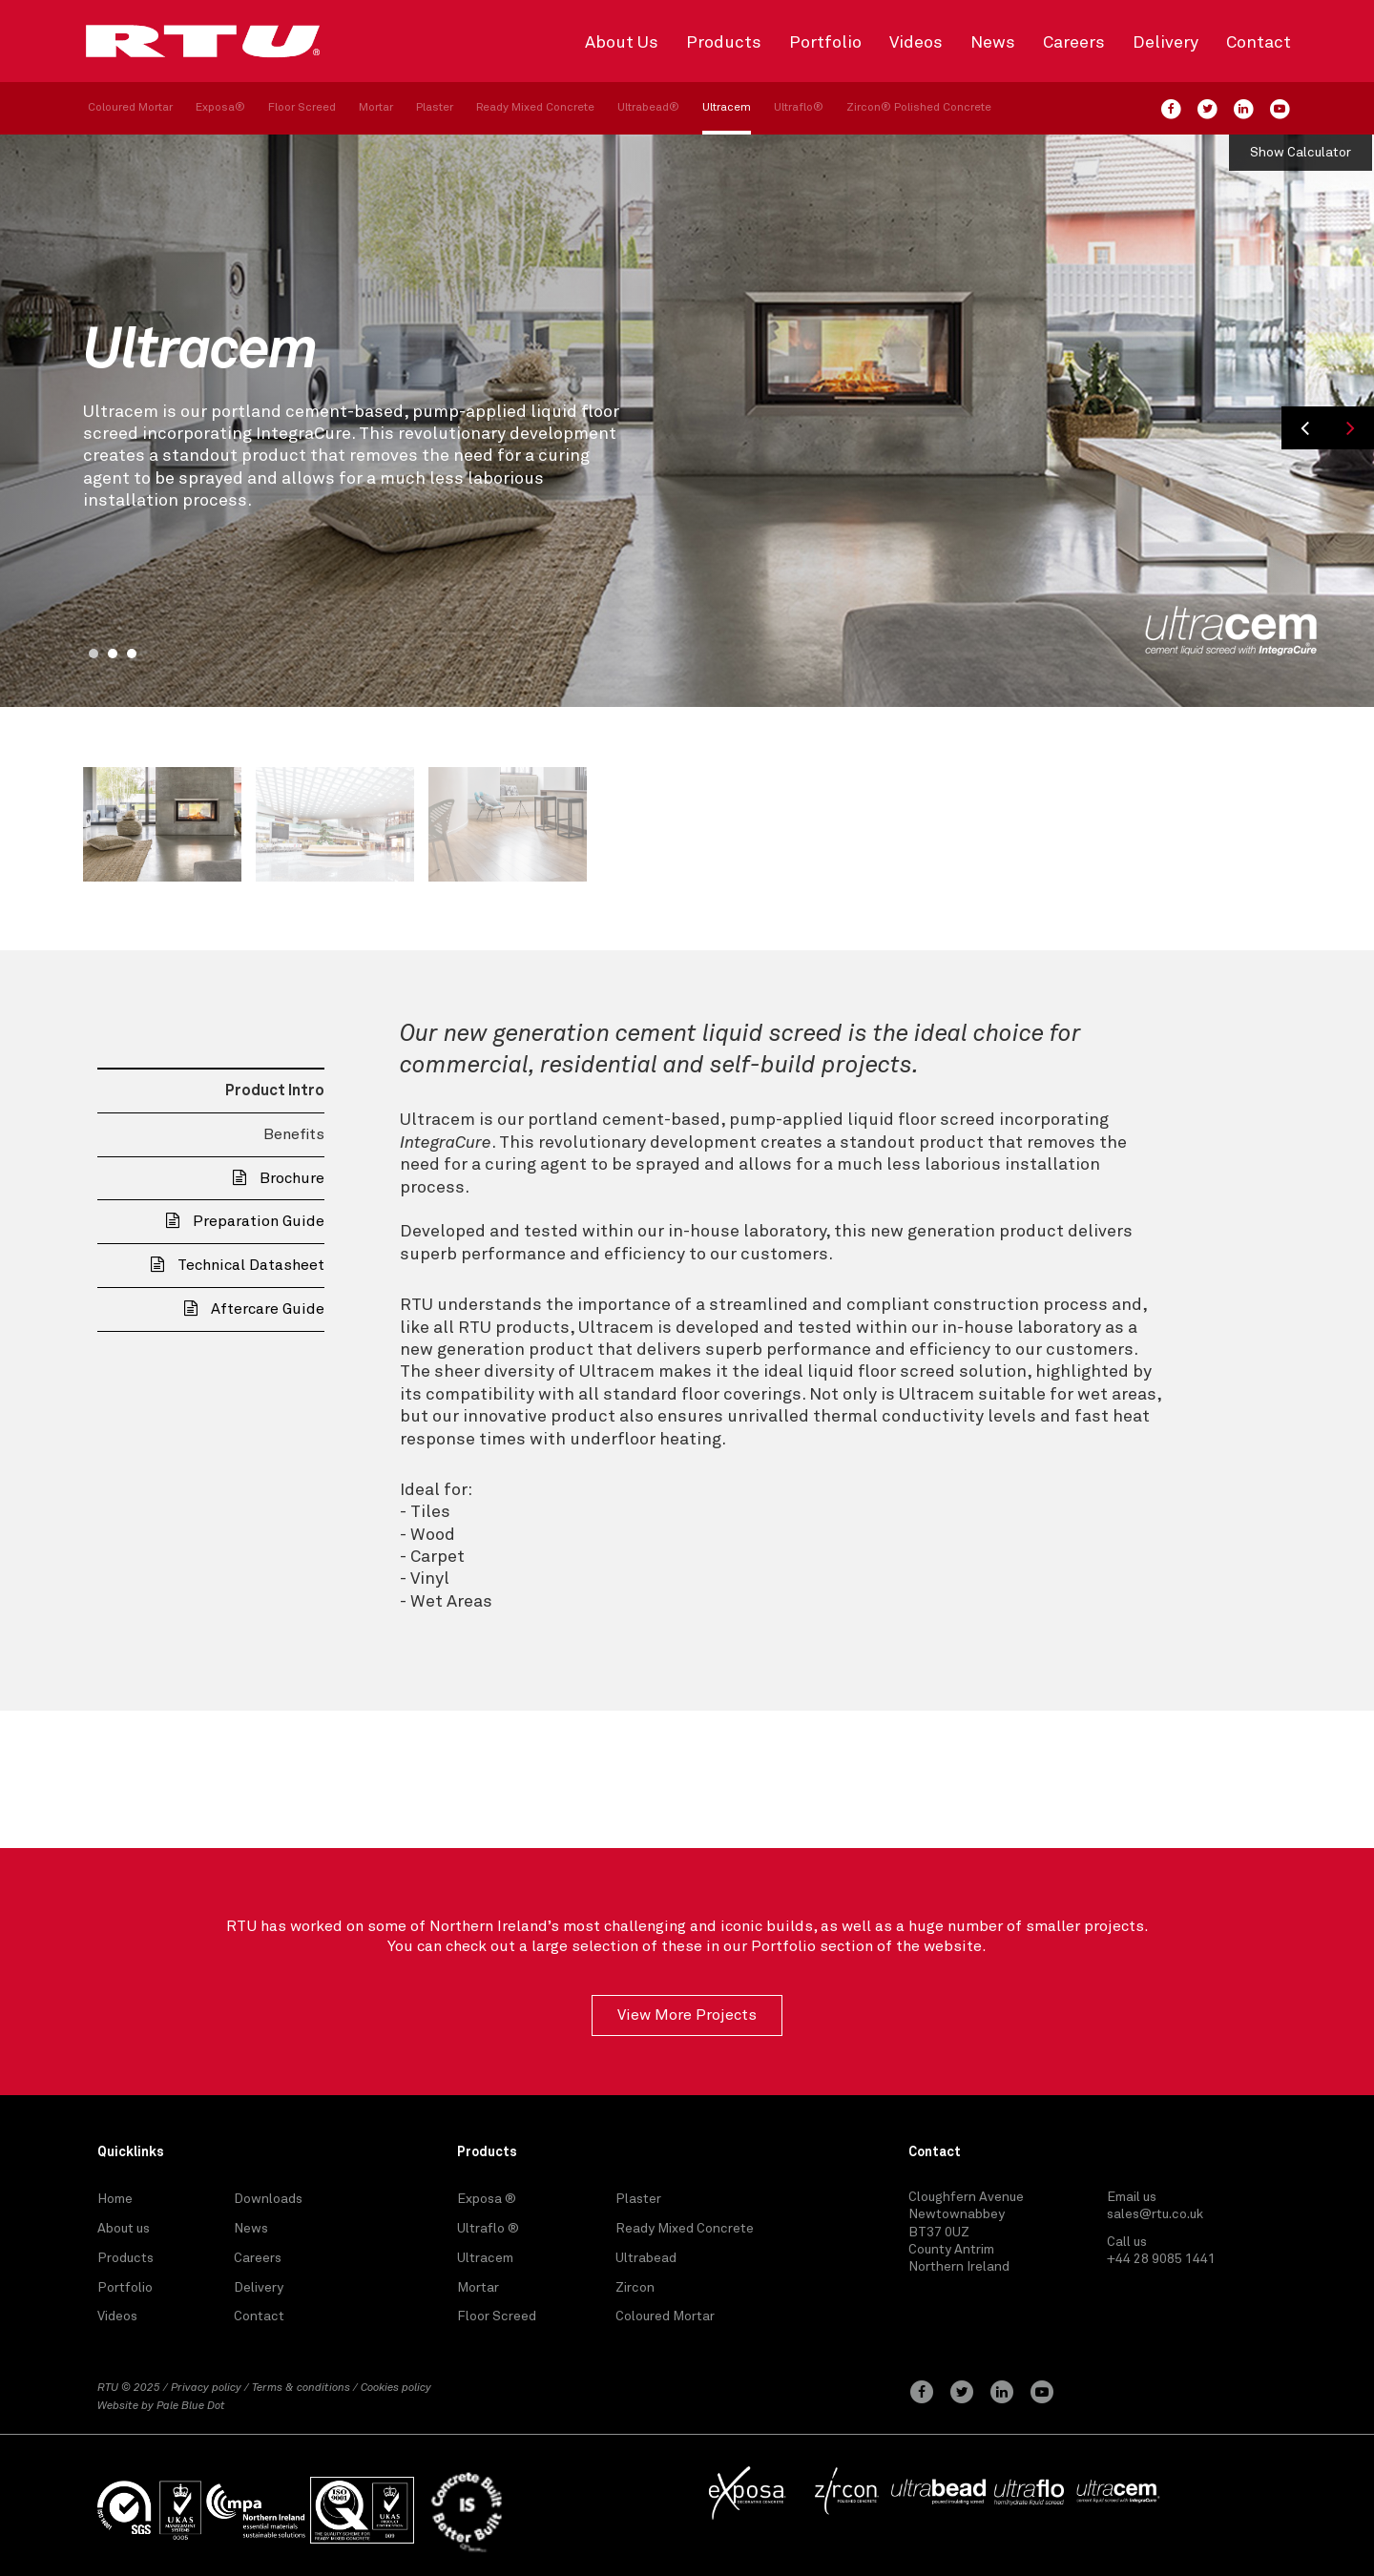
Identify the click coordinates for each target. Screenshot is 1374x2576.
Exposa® (220, 108)
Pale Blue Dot (190, 2406)
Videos (916, 43)
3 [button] (131, 653)
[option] (687, 421)
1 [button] (93, 653)
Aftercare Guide (254, 1308)
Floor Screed (302, 108)
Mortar (376, 108)
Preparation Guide (245, 1221)
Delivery (1165, 43)
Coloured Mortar (130, 108)
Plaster (434, 108)
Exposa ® (486, 2199)
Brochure (278, 1178)
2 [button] (112, 653)
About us (123, 2228)
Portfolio (825, 43)
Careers (1074, 43)
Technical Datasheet (237, 1265)
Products (723, 43)
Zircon (635, 2288)
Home (115, 2199)
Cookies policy (396, 2388)
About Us (621, 43)
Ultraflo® (798, 108)
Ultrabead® (648, 108)
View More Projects (687, 2015)
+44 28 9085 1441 (1161, 2259)
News (992, 43)
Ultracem (726, 108)
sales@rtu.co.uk (1155, 2214)
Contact (1258, 43)
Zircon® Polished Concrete (918, 108)
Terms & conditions (301, 2388)
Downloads (268, 2199)
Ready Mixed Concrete (535, 108)
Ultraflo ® (488, 2228)
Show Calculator (1300, 152)
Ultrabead (646, 2258)
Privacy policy (206, 2388)
